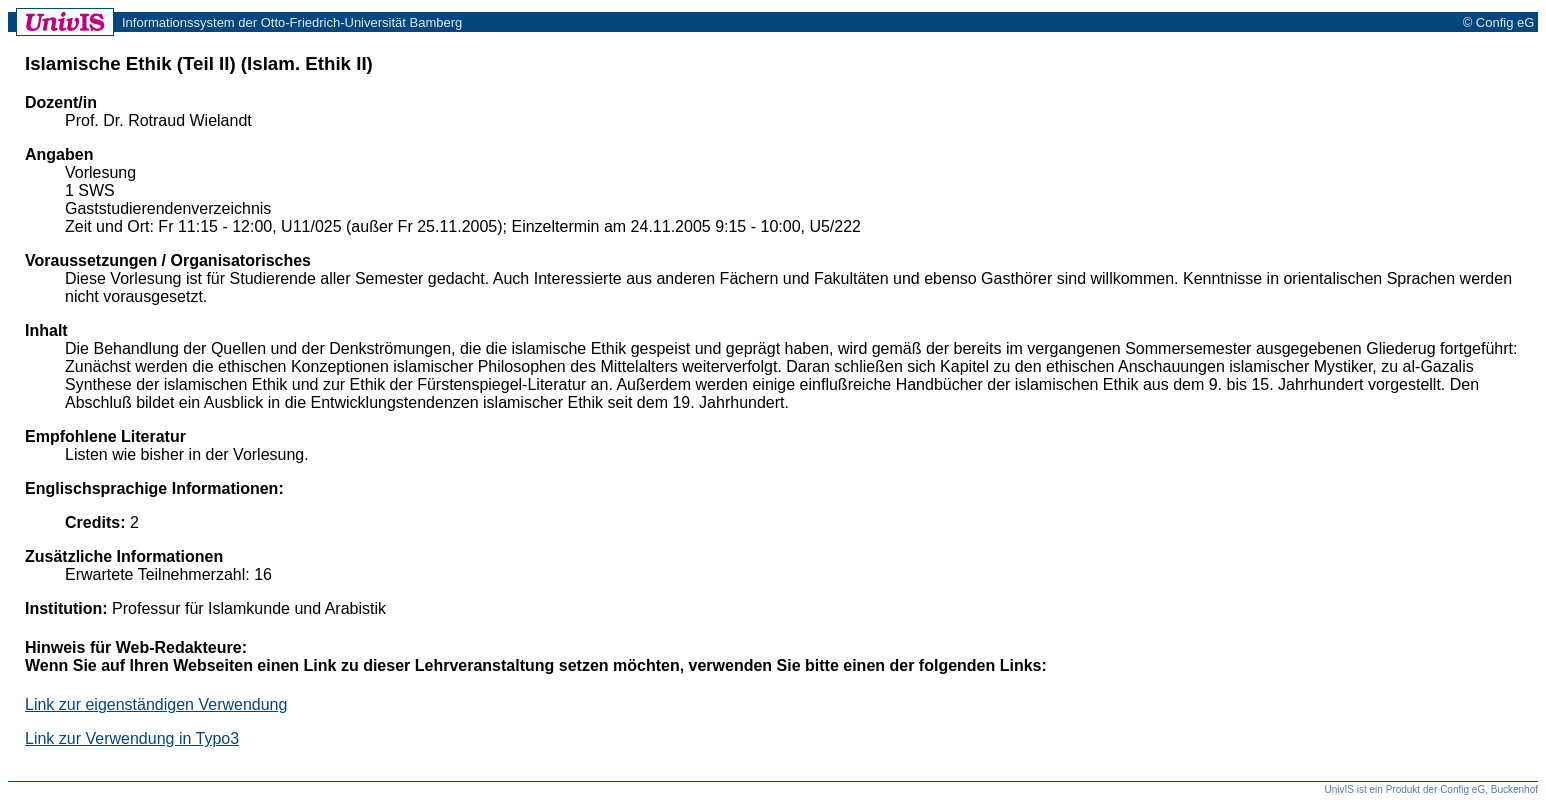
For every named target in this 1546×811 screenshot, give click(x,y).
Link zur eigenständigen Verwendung (156, 704)
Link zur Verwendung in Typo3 (132, 738)
